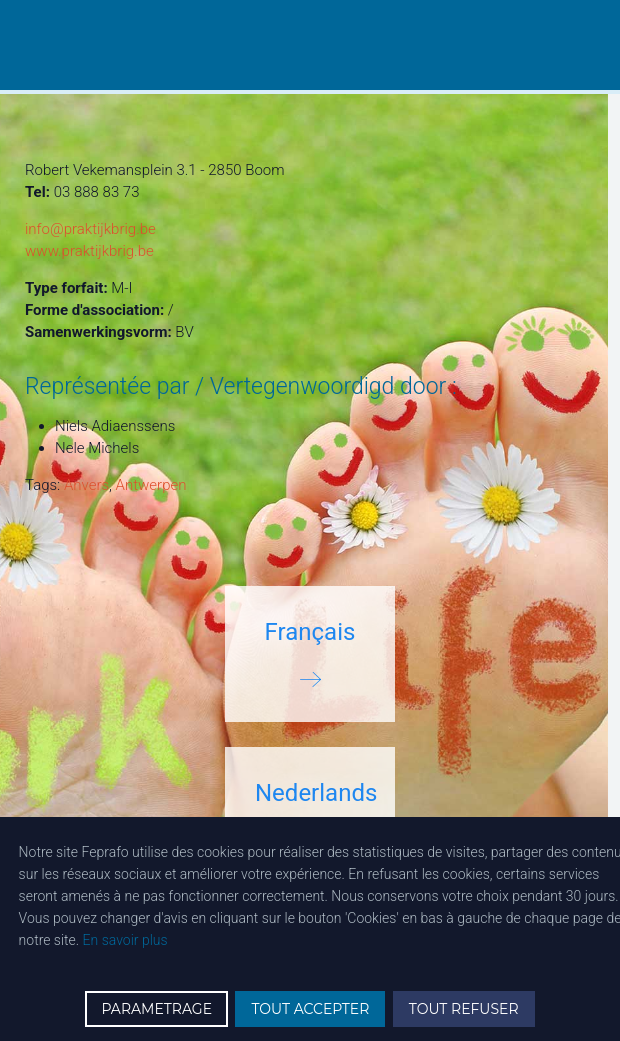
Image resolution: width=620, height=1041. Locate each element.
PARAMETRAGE (156, 1009)
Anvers (86, 485)
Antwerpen (151, 485)
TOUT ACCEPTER (310, 1009)
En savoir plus (125, 940)
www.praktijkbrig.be (89, 251)
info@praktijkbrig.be (90, 229)
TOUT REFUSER (464, 1009)
